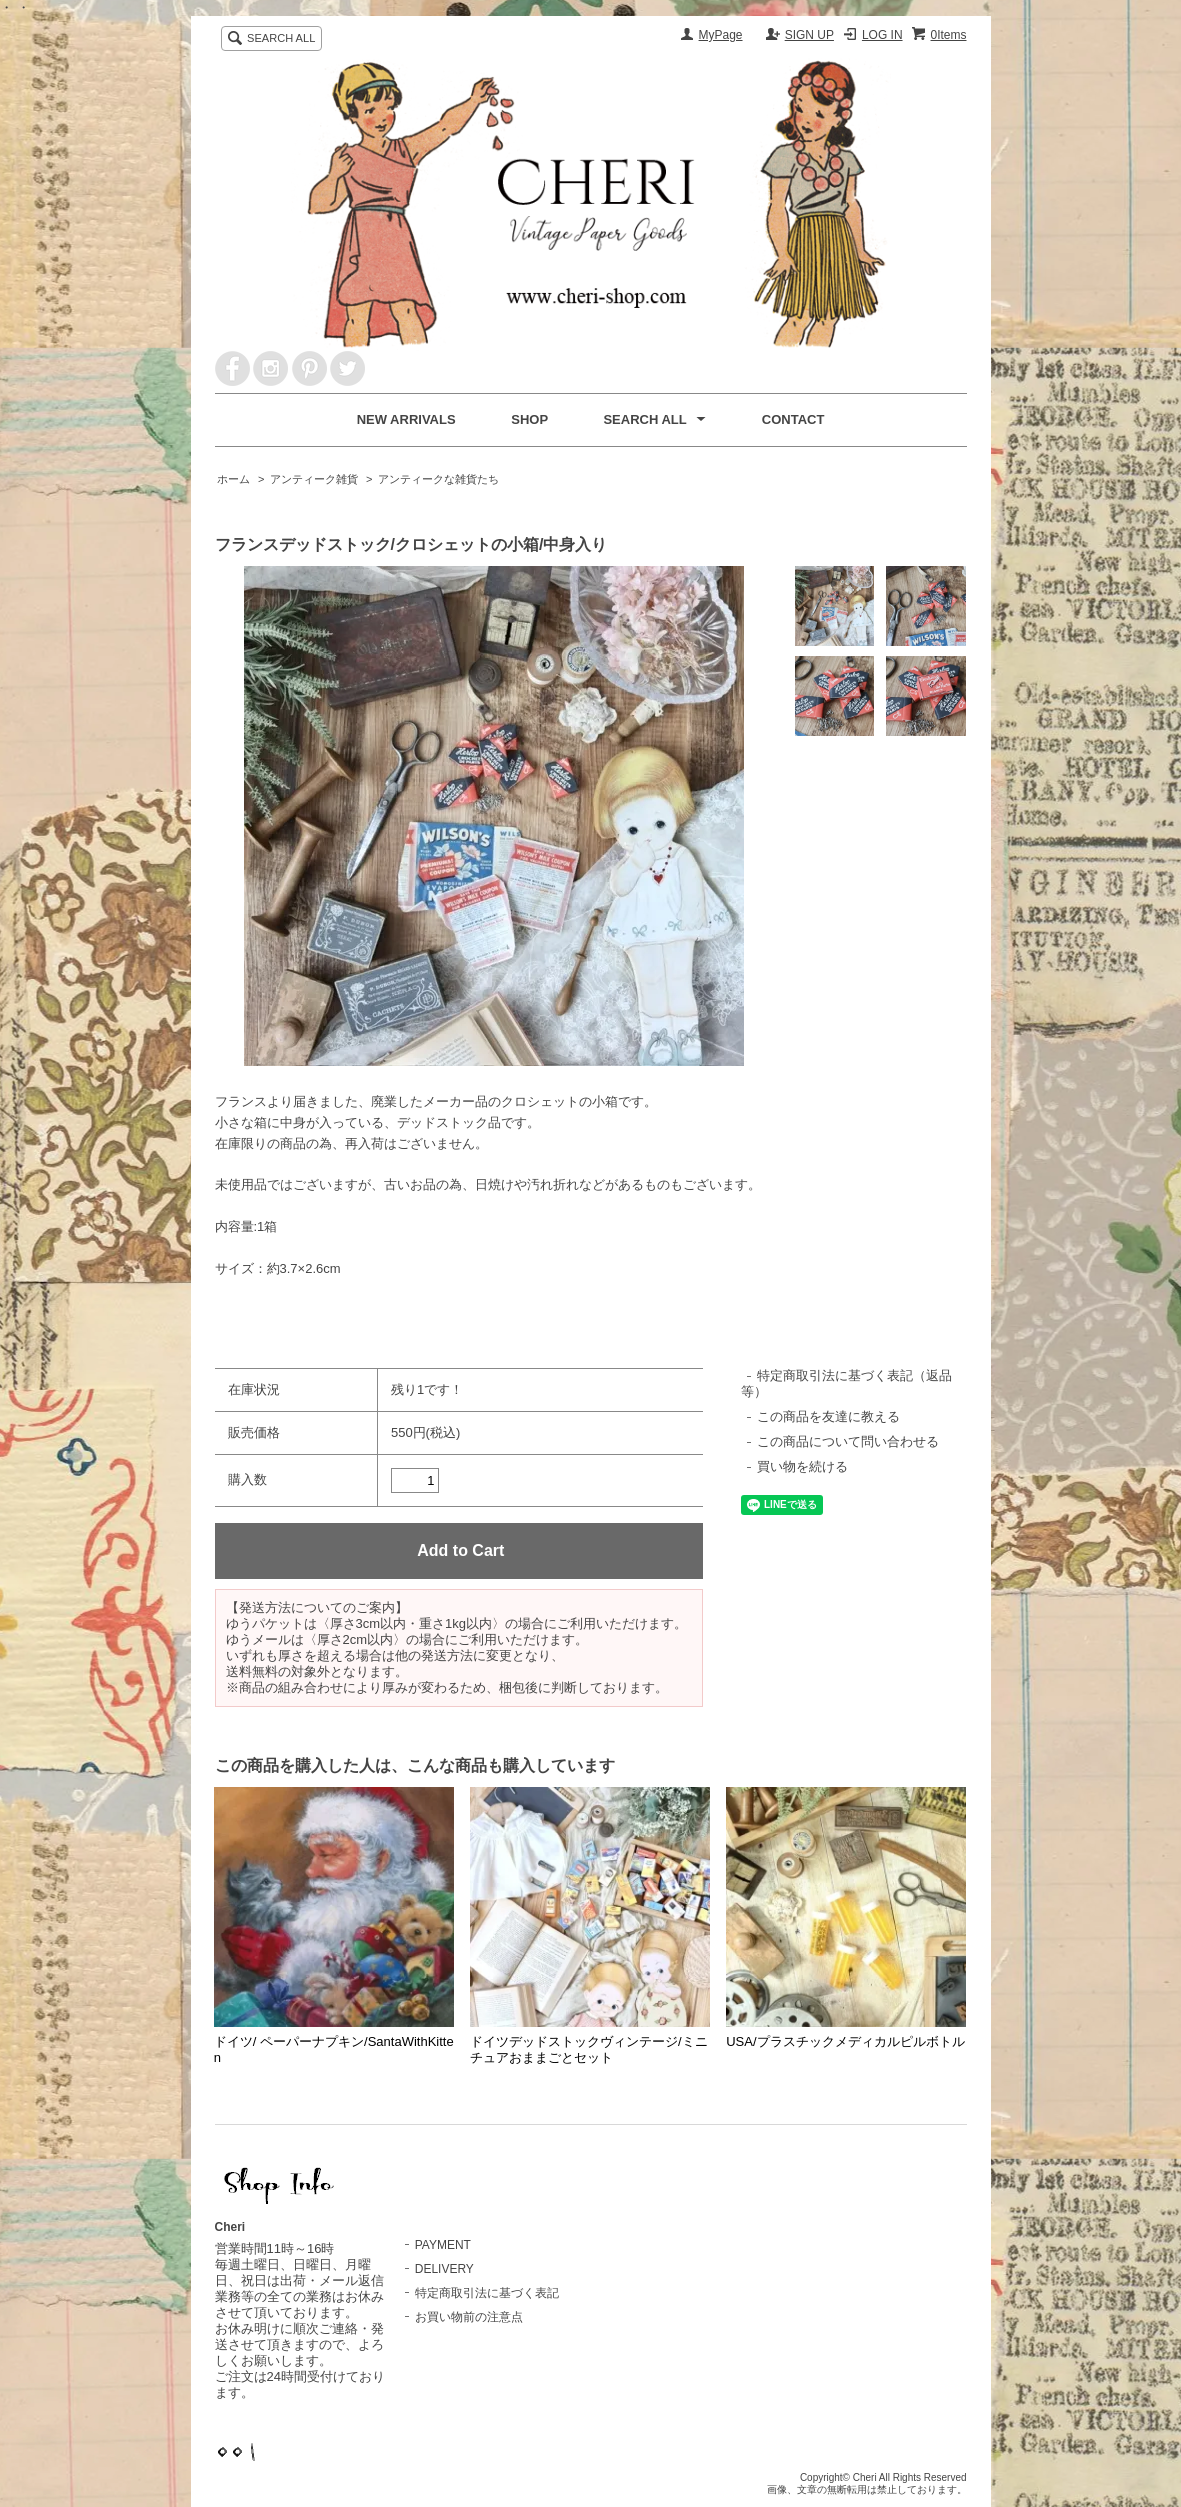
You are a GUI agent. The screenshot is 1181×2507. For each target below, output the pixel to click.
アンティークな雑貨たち (438, 479)
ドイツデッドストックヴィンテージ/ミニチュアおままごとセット (589, 2049)
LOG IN (882, 35)
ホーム (233, 479)
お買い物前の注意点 (469, 2317)
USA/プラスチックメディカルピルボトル (845, 2041)
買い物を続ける (802, 1466)
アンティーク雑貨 (314, 479)
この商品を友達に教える (828, 1416)
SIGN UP (809, 35)
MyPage (721, 35)
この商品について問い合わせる (848, 1441)
